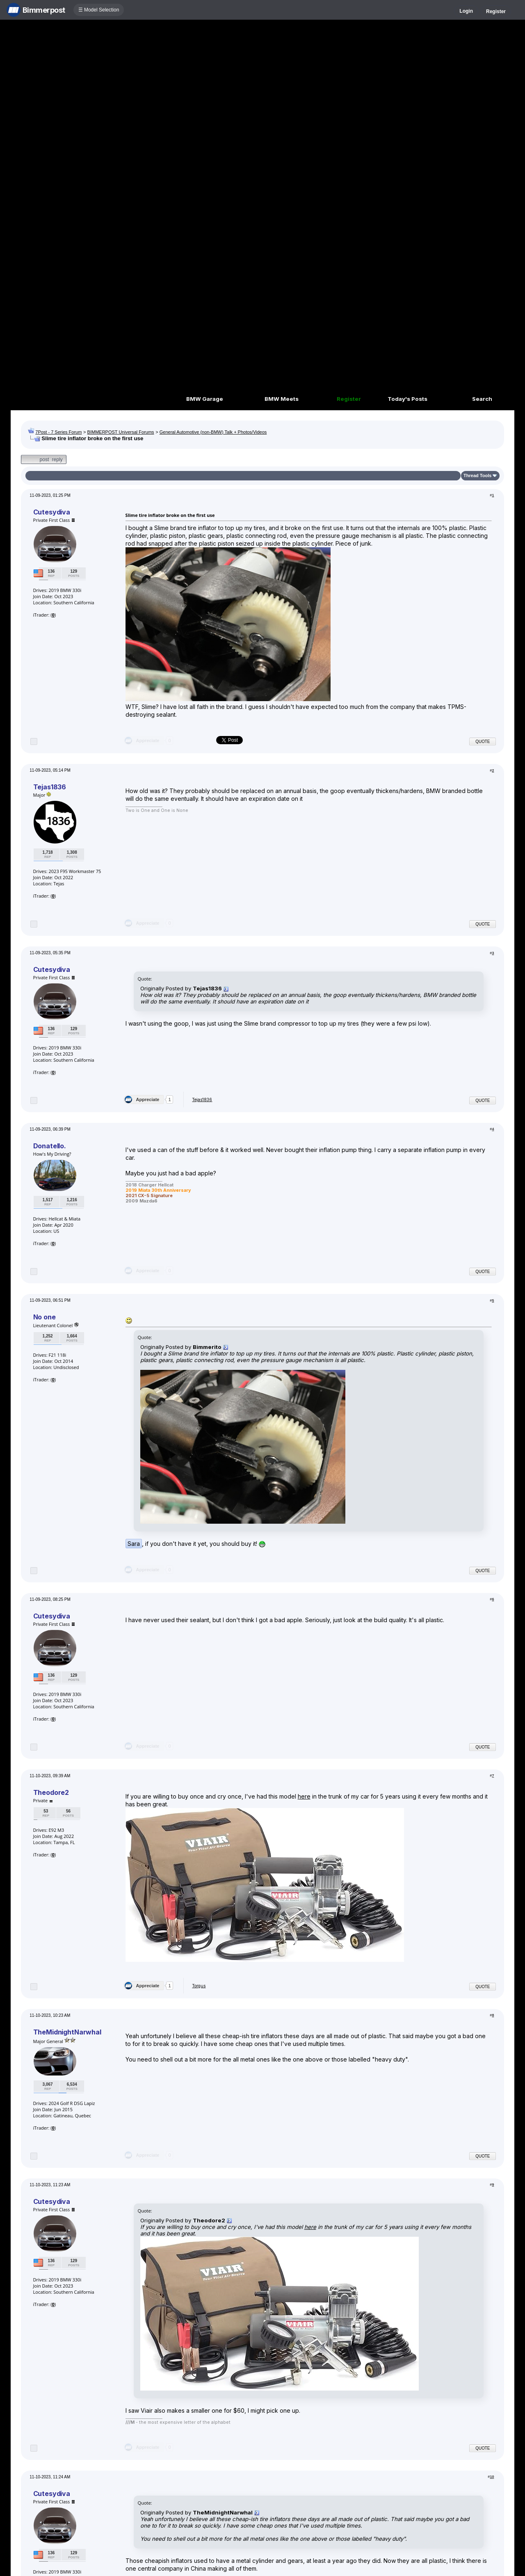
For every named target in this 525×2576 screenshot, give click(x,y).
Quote (482, 741)
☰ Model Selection (98, 10)
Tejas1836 (49, 787)
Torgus (198, 1985)
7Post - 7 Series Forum (58, 432)
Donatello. (49, 1146)
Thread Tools (477, 475)
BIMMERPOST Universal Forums (120, 432)
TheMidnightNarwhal (67, 2032)
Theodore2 (51, 1792)
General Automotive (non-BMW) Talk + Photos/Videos (213, 432)
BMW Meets (282, 398)
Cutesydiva (51, 512)
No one (44, 1317)
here (304, 1796)
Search (482, 398)
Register (496, 11)
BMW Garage (204, 398)
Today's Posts (407, 398)
